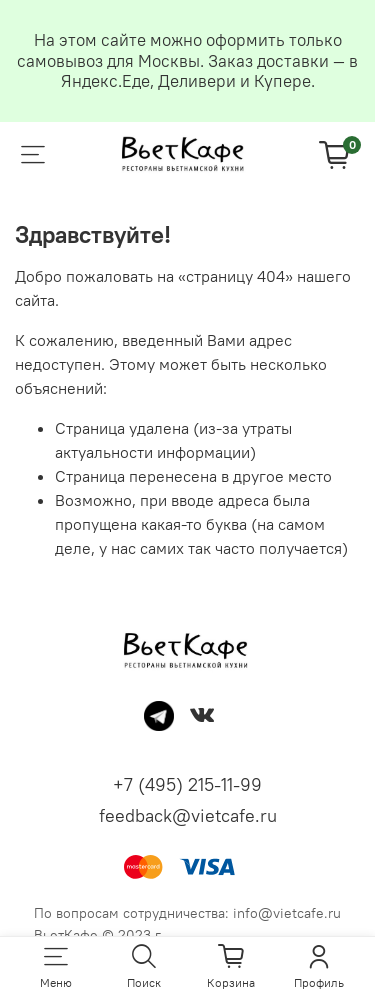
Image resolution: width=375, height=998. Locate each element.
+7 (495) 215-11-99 (187, 784)
